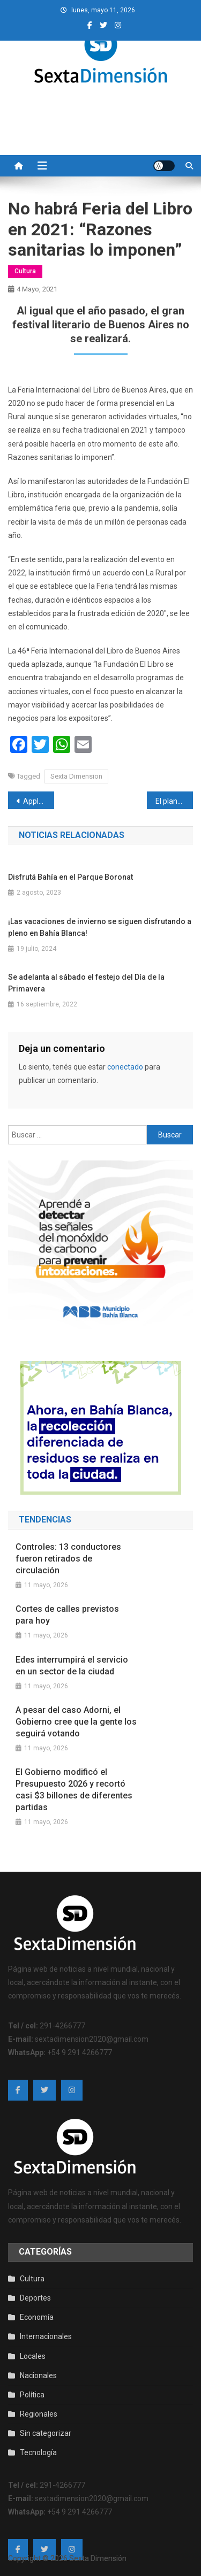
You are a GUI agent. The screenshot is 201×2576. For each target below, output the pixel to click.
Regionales (38, 2414)
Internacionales (46, 2336)
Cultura (25, 271)
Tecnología (38, 2452)
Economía (37, 2317)
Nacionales (38, 2375)
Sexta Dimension (76, 776)
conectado (125, 1067)
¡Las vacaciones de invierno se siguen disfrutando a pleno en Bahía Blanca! (99, 927)
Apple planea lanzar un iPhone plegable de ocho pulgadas (38, 801)
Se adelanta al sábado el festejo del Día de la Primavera (86, 983)
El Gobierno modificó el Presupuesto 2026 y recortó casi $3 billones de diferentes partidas (74, 1789)
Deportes (35, 2298)
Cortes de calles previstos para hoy (67, 1615)
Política (32, 2394)
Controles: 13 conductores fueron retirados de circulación (68, 1558)
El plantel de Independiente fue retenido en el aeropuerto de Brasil (174, 801)
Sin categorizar (45, 2433)
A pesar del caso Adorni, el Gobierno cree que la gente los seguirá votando (76, 1722)
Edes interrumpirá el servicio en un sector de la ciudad (72, 1666)
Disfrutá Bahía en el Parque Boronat (70, 877)
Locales (33, 2356)
